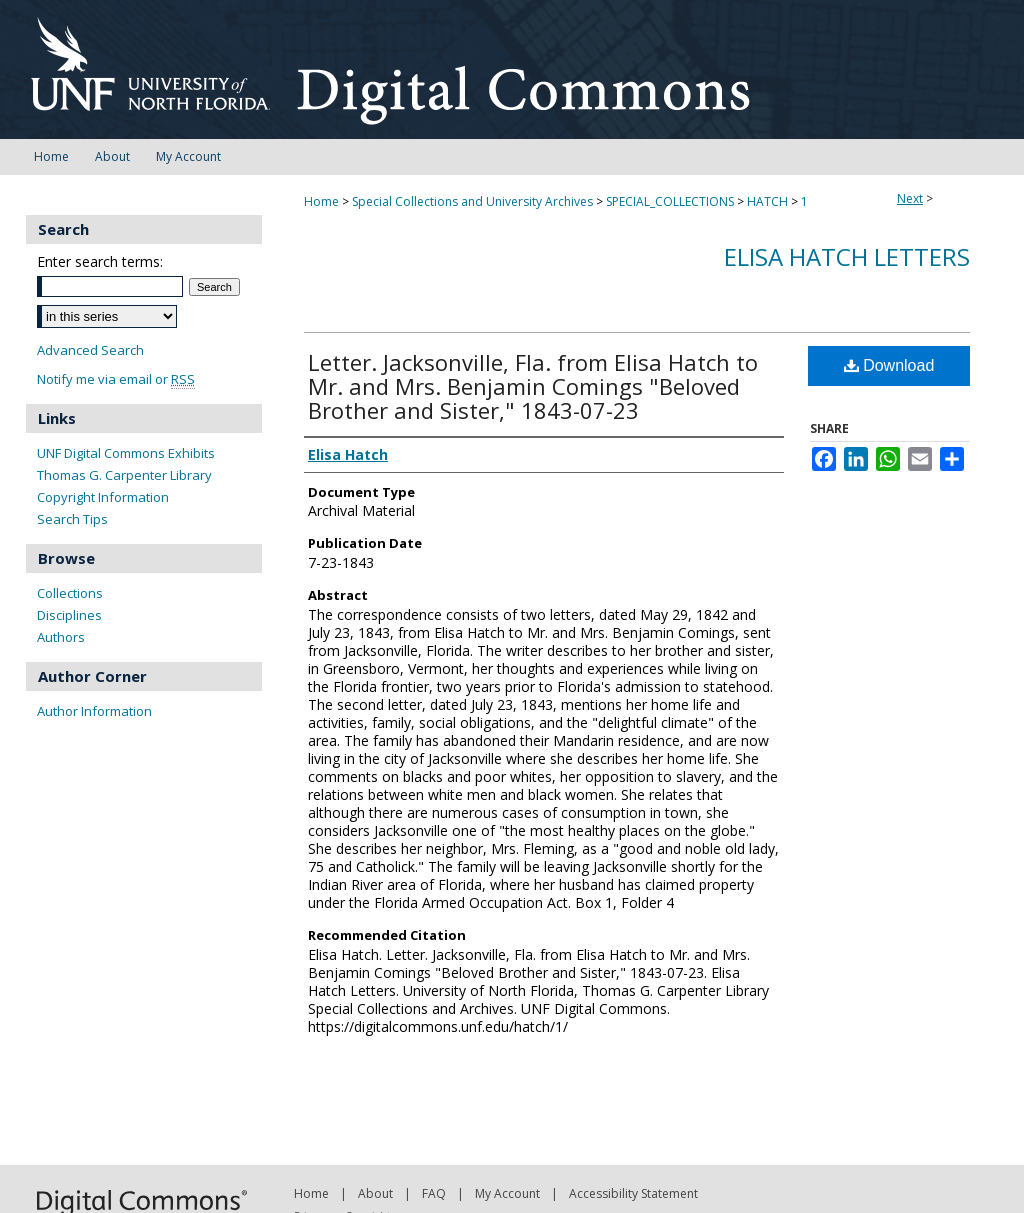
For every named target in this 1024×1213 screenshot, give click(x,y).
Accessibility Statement (633, 1193)
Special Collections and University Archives (472, 201)
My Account (507, 1193)
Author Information (94, 711)
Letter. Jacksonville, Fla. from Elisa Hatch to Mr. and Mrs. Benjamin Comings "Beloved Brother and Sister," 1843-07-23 (533, 386)
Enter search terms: (100, 261)
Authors (61, 637)
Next (910, 198)
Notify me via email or (116, 379)
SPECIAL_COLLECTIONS (670, 201)
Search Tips (72, 519)
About (375, 1193)
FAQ (434, 1193)
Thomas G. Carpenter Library (124, 475)
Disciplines (69, 615)
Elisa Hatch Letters (847, 256)
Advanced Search (90, 350)
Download (889, 365)
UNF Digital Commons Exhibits (126, 453)
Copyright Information (103, 497)
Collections (70, 593)
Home (321, 201)
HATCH (767, 201)
